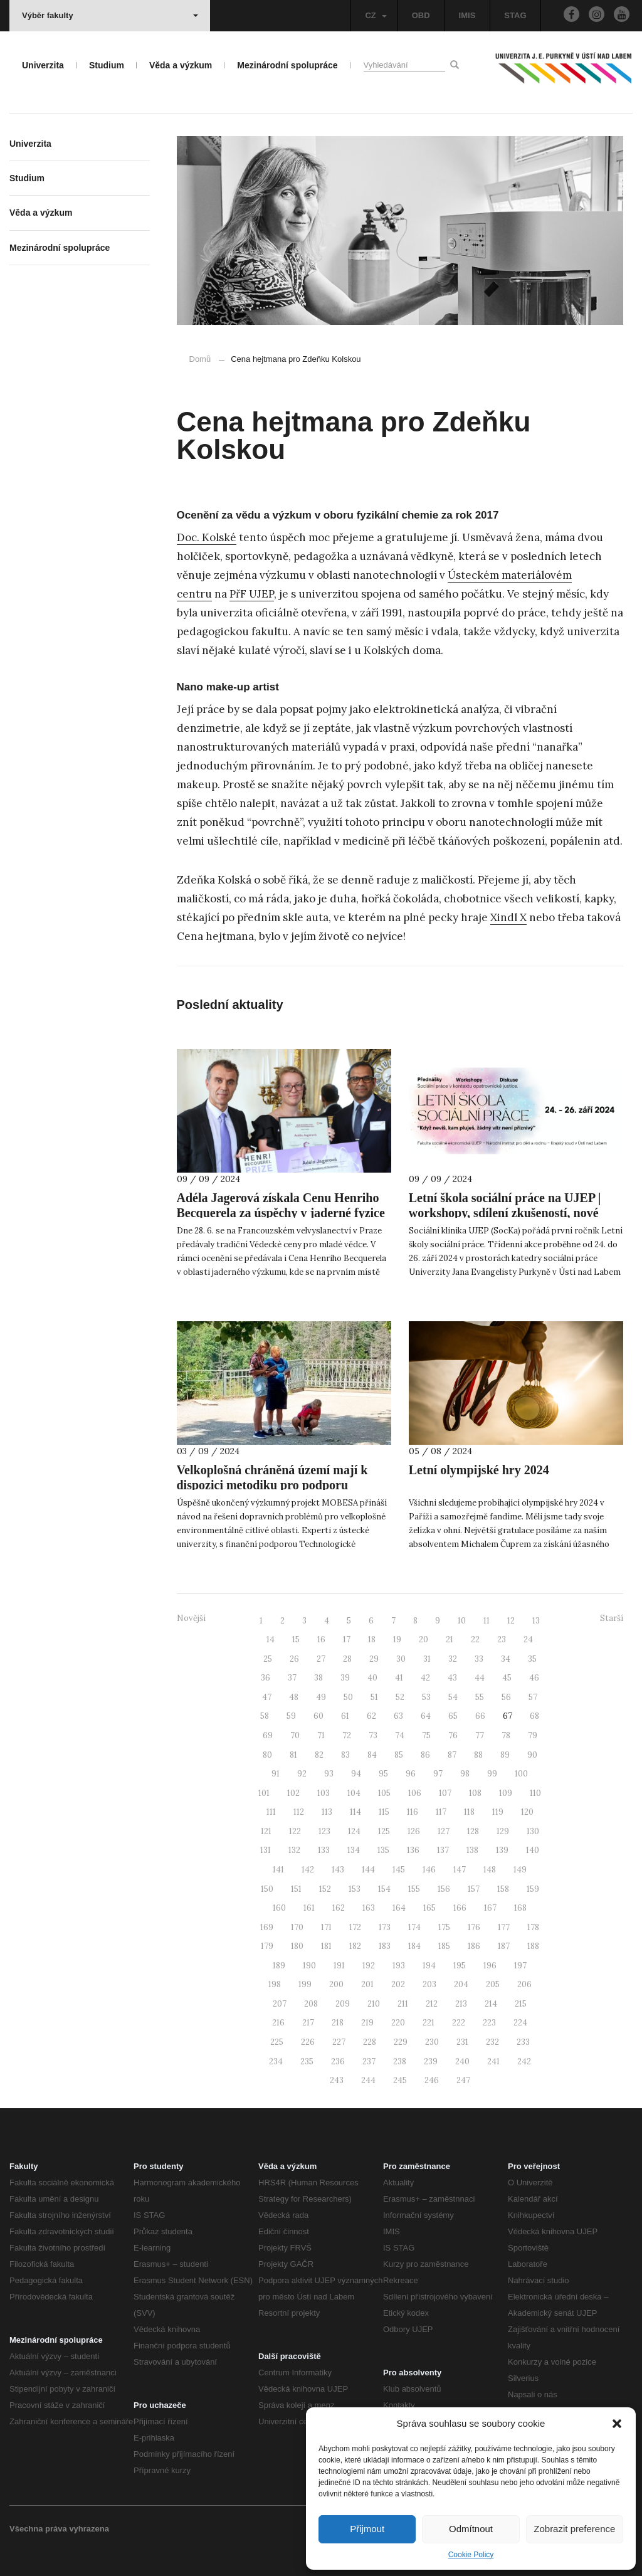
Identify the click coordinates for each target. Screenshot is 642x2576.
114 (355, 1812)
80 (267, 1755)
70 (295, 1735)
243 (337, 2080)
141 (278, 1869)
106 (414, 1793)
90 (532, 1755)
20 (423, 1639)
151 (296, 1889)
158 (503, 1889)
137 (443, 1850)
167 (490, 1908)
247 (463, 2080)
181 (326, 1946)
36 (265, 1677)
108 (475, 1793)
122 (295, 1831)
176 (474, 1927)
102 (293, 1793)
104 (353, 1793)
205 (493, 1984)
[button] (617, 2423)
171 (326, 1927)
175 (444, 1927)
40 (372, 1677)
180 (297, 1946)
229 (401, 2042)
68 (534, 1716)
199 (305, 1984)
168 (520, 1908)
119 (497, 1812)
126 (414, 1831)
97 (438, 1773)
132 (294, 1850)
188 (533, 1946)
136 (413, 1850)
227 (338, 2042)
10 (462, 1620)
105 (384, 1793)
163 (368, 1908)
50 (348, 1697)
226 (308, 2042)
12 (511, 1620)
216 (278, 2022)
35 (532, 1659)
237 (369, 2061)
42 (425, 1677)
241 (493, 2061)
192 (368, 1965)
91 (275, 1773)
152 (325, 1889)
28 (347, 1659)
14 (270, 1639)
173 (385, 1927)
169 (266, 1927)
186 (474, 1946)
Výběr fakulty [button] (110, 15)
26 (294, 1659)
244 (368, 2080)
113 (327, 1812)
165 (429, 1908)
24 (528, 1639)
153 (354, 1889)
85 (398, 1755)
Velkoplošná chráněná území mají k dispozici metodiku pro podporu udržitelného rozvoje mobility (272, 1485)
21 (449, 1639)
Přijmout (367, 2528)
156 (444, 1889)
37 (292, 1677)
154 (384, 1889)
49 (321, 1697)
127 (444, 1831)
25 (267, 1659)
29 (374, 1659)
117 (441, 1812)
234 (276, 2061)
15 (296, 1639)
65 (453, 1716)
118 (469, 1812)
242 (524, 2061)
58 (264, 1716)
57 (533, 1697)
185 (444, 1946)
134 (353, 1850)
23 (501, 1639)
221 (428, 2022)
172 (355, 1927)
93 (329, 1773)
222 (458, 2022)
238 (399, 2061)
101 (264, 1793)
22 (475, 1639)
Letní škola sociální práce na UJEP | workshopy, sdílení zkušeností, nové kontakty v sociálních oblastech (505, 1213)
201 (367, 1984)
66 (480, 1716)
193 (398, 1965)
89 (505, 1755)
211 (402, 2003)
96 (411, 1773)
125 (384, 1831)
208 (311, 2003)
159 (533, 1889)
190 (309, 1965)
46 (534, 1677)
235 (306, 2061)
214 (491, 2003)
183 (385, 1946)
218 (338, 2022)
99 (492, 1773)
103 (323, 1793)
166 (459, 1908)
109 (505, 1793)
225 (276, 2042)
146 (429, 1869)
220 (398, 2022)
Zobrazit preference (574, 2528)
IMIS (467, 15)
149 (520, 1869)
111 (271, 1812)
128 (473, 1831)
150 (267, 1889)
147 (459, 1869)
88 (478, 1755)
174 (414, 1927)
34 (505, 1659)
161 (309, 1908)
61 (345, 1716)
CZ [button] (375, 15)
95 (383, 1773)
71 (321, 1735)
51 (374, 1697)
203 (429, 1984)
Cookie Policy (471, 2554)
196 (490, 1965)
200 (336, 1984)
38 (318, 1677)
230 (432, 2042)
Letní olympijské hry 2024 (479, 1470)
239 (431, 2061)
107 (445, 1793)
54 (453, 1697)
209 (342, 2003)
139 (502, 1850)
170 (297, 1927)
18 (372, 1639)
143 (338, 1869)
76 (453, 1735)
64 (426, 1716)
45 (507, 1677)
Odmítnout (471, 2528)
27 (321, 1659)
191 (339, 1965)
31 (427, 1659)
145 (398, 1869)
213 (461, 2003)
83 (345, 1755)
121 (266, 1831)
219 (367, 2022)
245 (400, 2080)
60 (318, 1716)
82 (319, 1755)
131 (265, 1850)
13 (536, 1620)
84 (372, 1755)
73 (373, 1735)
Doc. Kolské (206, 537)
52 (400, 1697)
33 (479, 1659)
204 (461, 1984)
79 (532, 1735)
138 (472, 1850)
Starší (611, 1618)
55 (479, 1697)
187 (504, 1946)
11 (486, 1620)
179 (267, 1946)
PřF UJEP (251, 594)
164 (399, 1908)
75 (426, 1735)
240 (462, 2061)
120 (527, 1812)
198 (274, 1984)
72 (346, 1735)
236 (338, 2061)
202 (398, 1984)
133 (324, 1850)
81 (293, 1755)
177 (504, 1927)
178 (533, 1927)
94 (356, 1773)
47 (266, 1697)
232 (492, 2042)
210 (373, 2003)
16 (321, 1639)
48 (293, 1697)
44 (480, 1677)
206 (524, 1984)
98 (465, 1773)
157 (474, 1889)
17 (346, 1639)
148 (489, 1869)
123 (324, 1831)
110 (535, 1793)
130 (533, 1831)
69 (268, 1735)
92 (302, 1773)
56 (506, 1697)
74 (399, 1735)
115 (384, 1812)
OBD (421, 15)
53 (426, 1697)
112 (298, 1812)
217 (308, 2022)
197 (520, 1965)
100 (521, 1773)
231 (462, 2042)
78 (506, 1735)
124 (354, 1831)
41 (399, 1677)
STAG (515, 15)
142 (308, 1869)
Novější (191, 1618)
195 (459, 1965)
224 (520, 2022)
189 (279, 1965)
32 (452, 1659)
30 (401, 1659)
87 (452, 1755)
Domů (200, 359)
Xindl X (508, 917)
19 (397, 1639)
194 (429, 1965)
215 (521, 2003)
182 (355, 1946)
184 (414, 1946)
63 (398, 1716)
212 (432, 2003)
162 (338, 1908)
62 (371, 1716)
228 (369, 2042)
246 (431, 2080)
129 (503, 1831)
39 (345, 1677)
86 (425, 1755)
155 (414, 1889)
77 (479, 1735)
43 (452, 1677)
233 (523, 2042)
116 (412, 1812)
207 (280, 2003)
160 (279, 1908)
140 (532, 1850)
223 (489, 2022)
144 (368, 1869)
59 (291, 1716)
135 (383, 1850)
